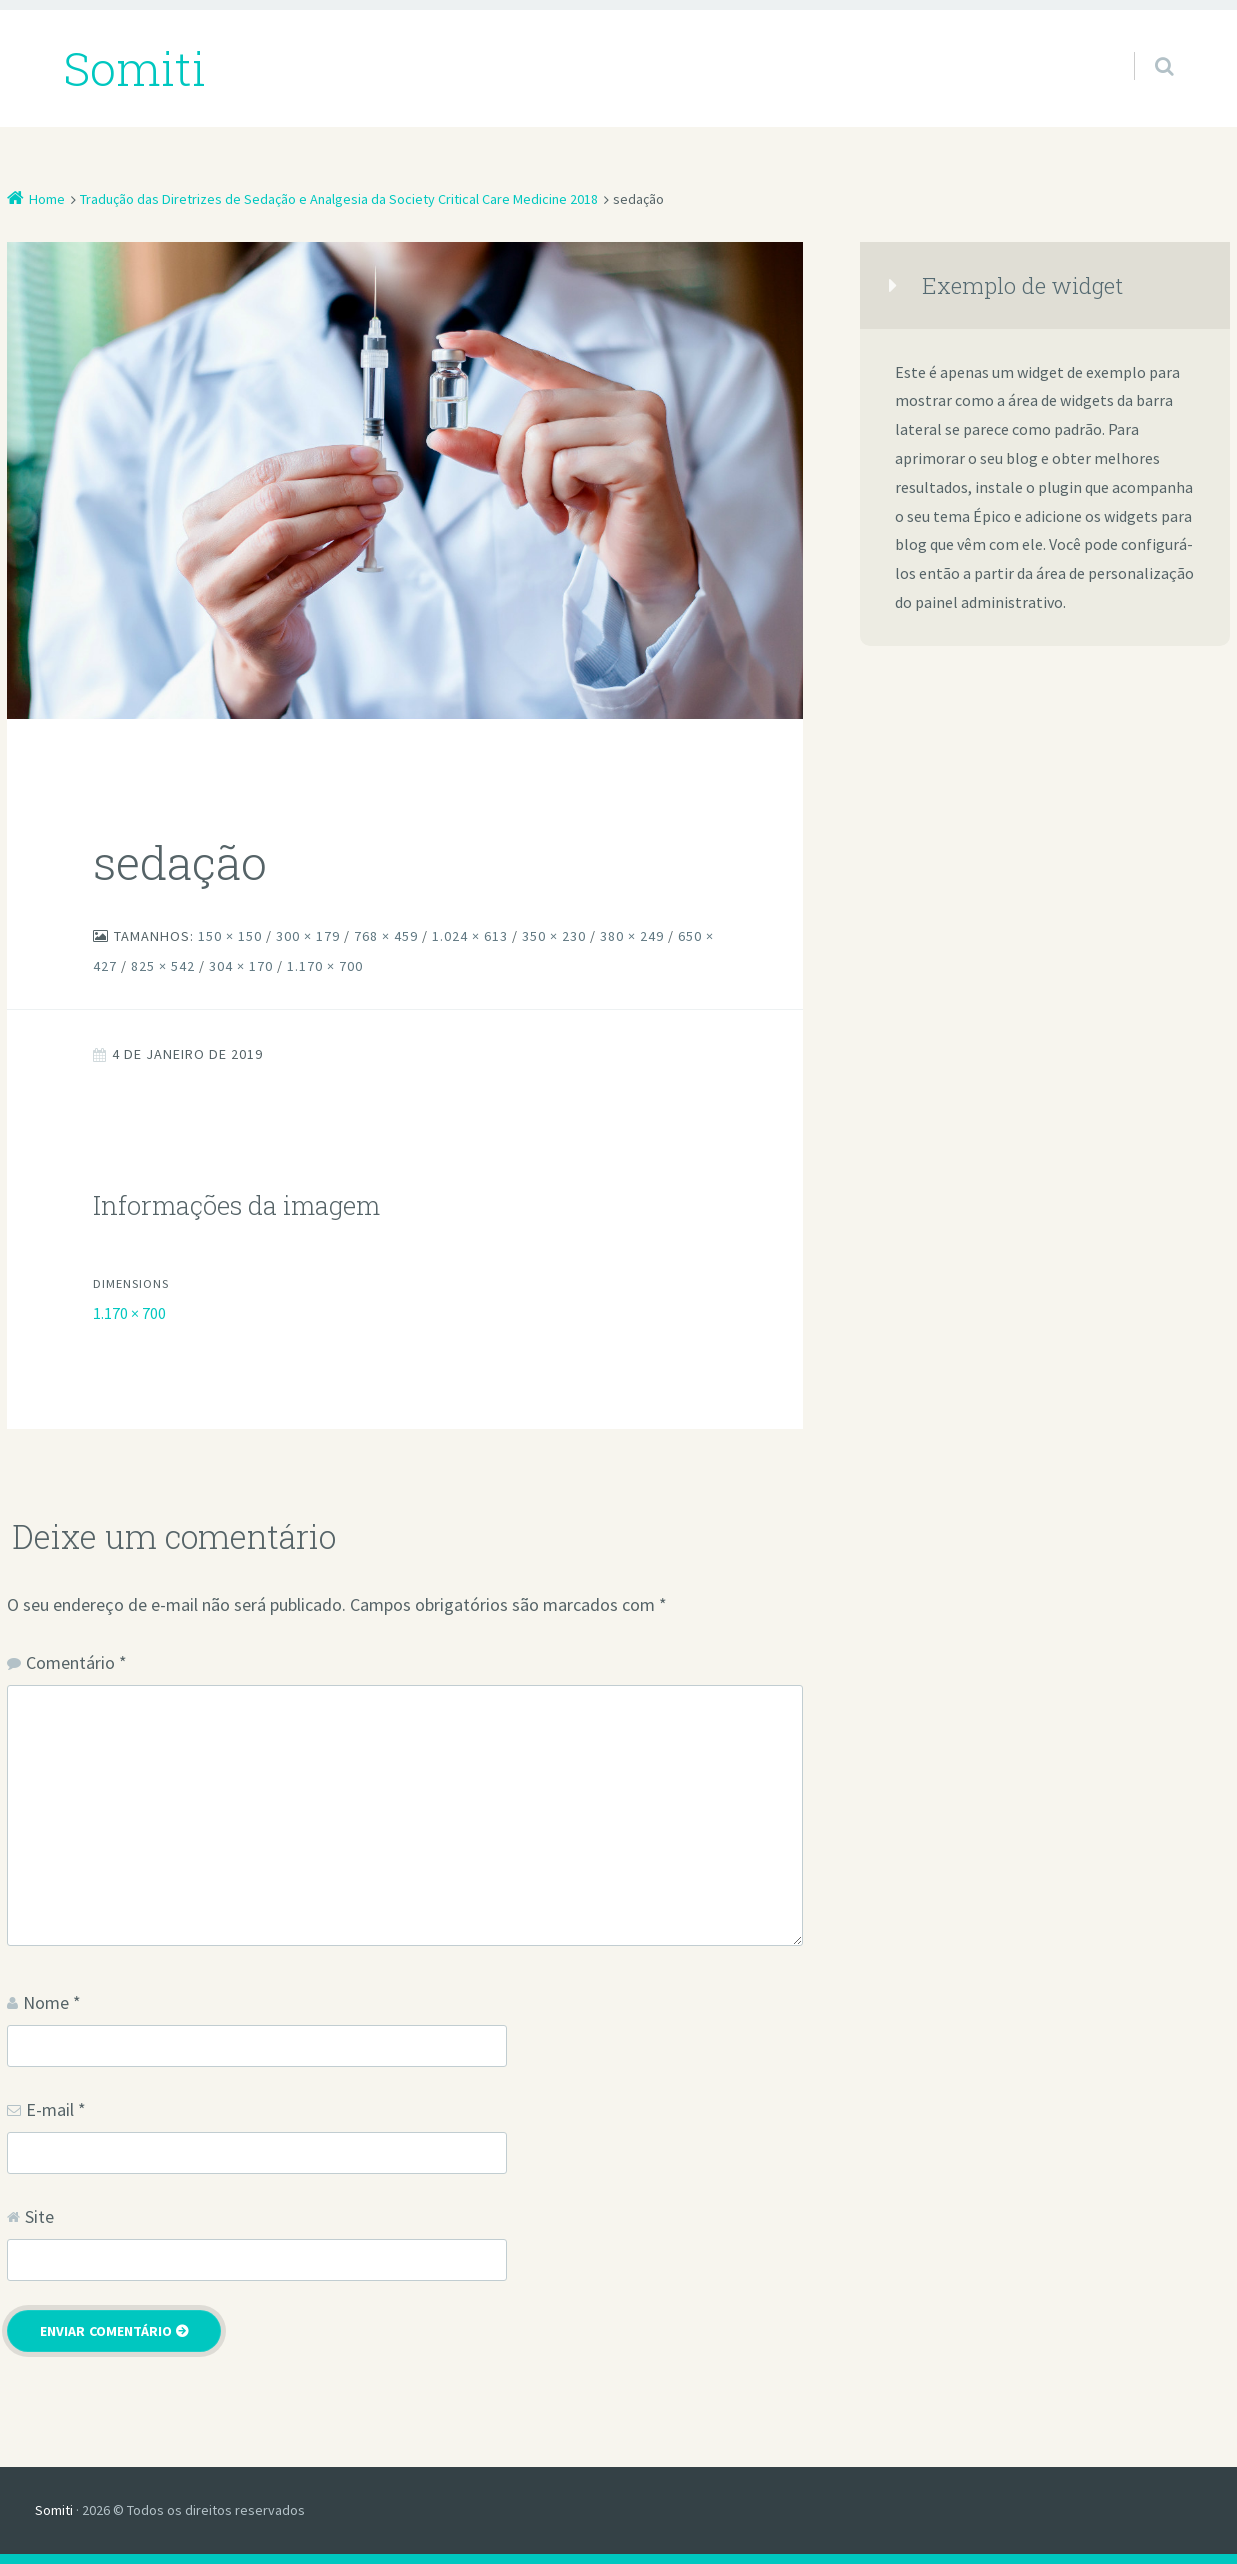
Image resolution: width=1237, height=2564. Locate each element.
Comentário (76, 1662)
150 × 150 (230, 936)
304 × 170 (241, 966)
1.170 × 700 (325, 966)
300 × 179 (308, 936)
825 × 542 (163, 966)
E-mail (56, 2109)
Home (47, 199)
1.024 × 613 (470, 936)
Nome (52, 2002)
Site (39, 2216)
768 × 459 (386, 936)
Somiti (54, 2510)
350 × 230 (554, 936)
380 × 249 (632, 936)
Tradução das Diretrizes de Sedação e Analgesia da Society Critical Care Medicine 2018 (339, 199)
